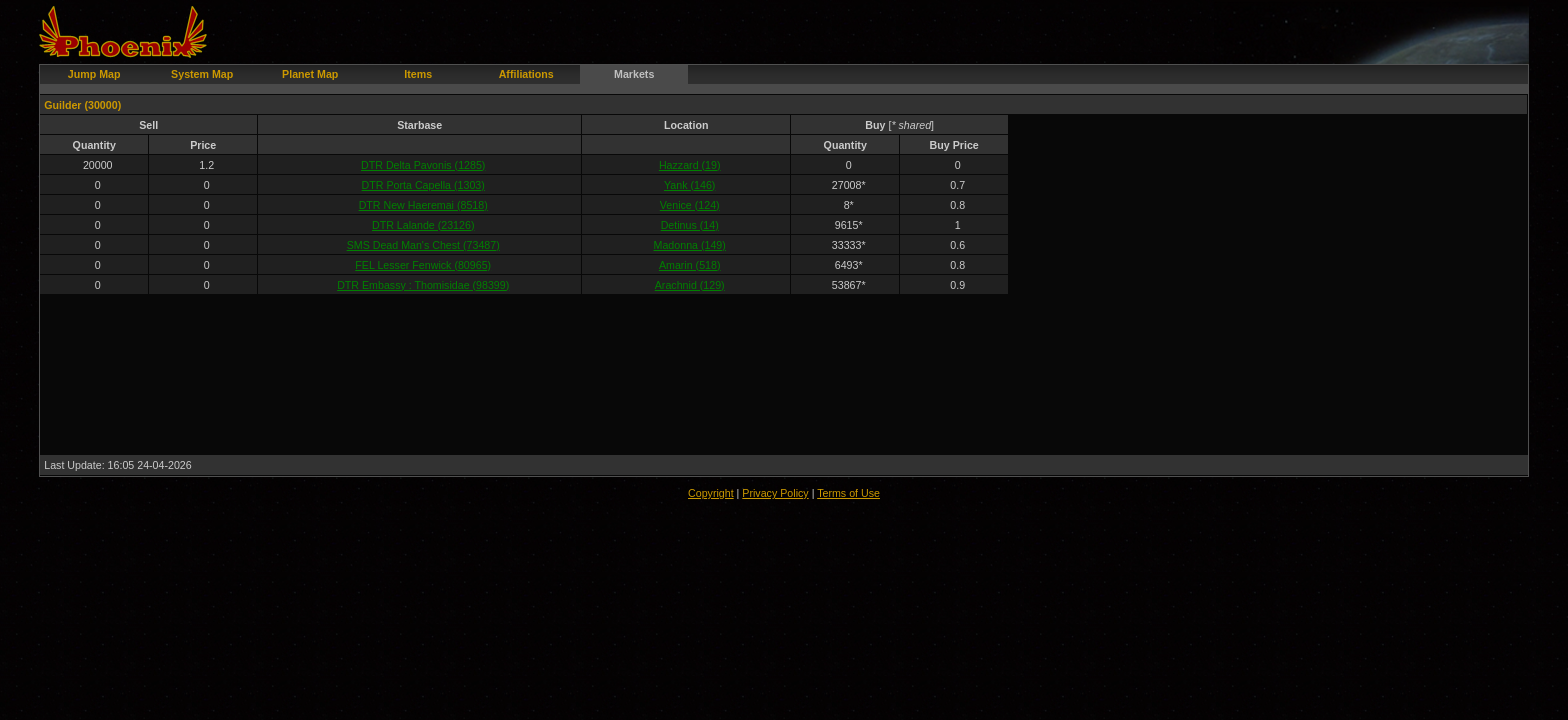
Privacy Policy (775, 493)
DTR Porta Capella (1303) (423, 185)
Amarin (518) (690, 265)
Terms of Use (848, 493)
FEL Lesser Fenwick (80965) (423, 265)
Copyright (711, 493)
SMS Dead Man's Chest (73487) (423, 245)
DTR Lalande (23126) (423, 225)
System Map (202, 74)
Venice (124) (690, 205)
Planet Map (310, 74)
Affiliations (526, 74)
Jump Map (94, 74)
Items (418, 74)
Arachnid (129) (690, 285)
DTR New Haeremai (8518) (423, 205)
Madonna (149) (690, 245)
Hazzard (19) (690, 165)
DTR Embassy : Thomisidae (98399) (423, 285)
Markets (634, 74)
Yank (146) (689, 185)
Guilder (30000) (82, 105)
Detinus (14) (690, 225)
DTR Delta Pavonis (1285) (423, 165)
